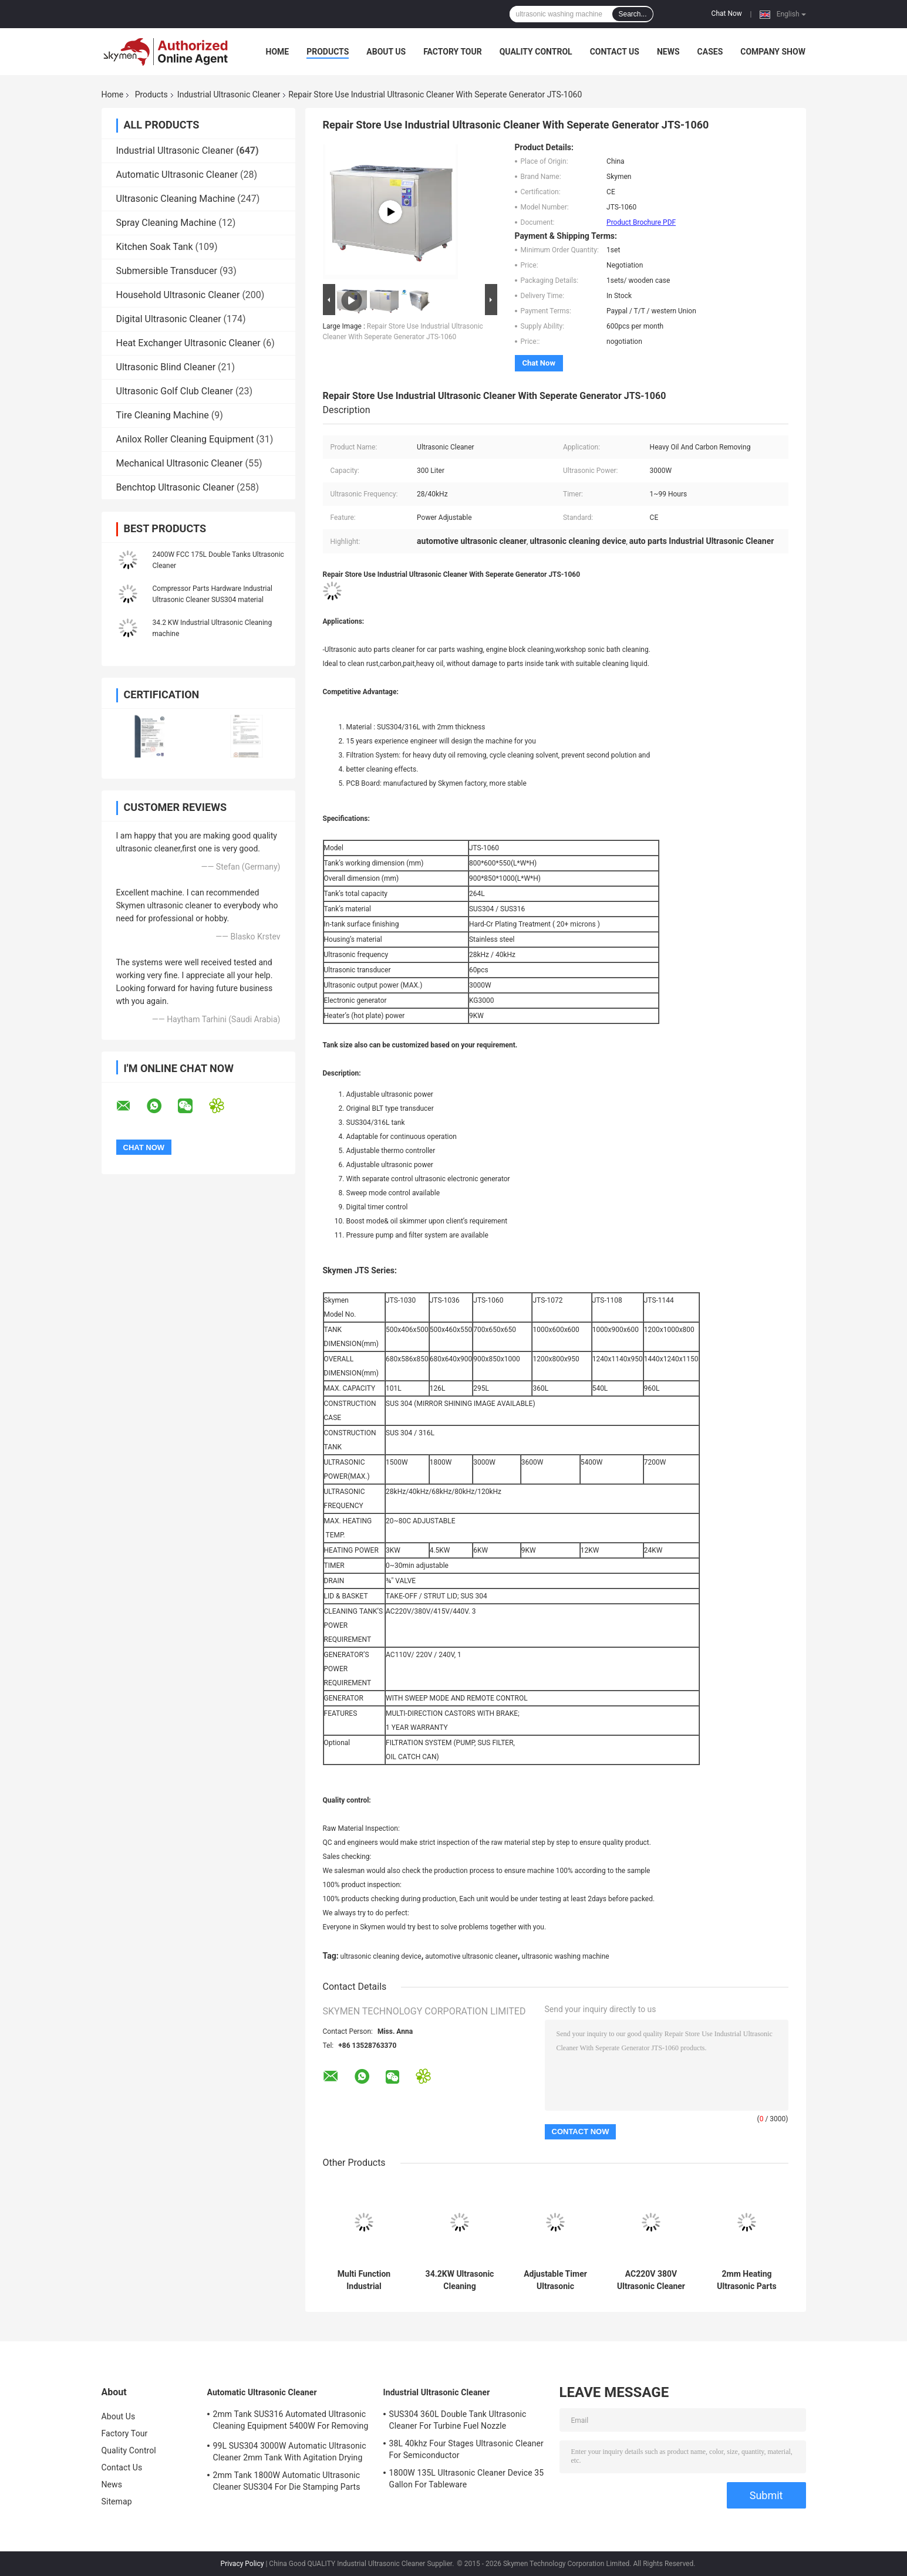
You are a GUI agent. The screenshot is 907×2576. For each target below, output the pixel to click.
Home (277, 51)
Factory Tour (452, 51)
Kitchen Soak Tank (154, 246)
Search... (632, 14)
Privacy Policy (242, 2564)
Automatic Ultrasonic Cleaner (177, 174)
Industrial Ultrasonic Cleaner (228, 94)
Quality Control (536, 51)
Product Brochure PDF (641, 222)
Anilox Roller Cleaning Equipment (185, 439)
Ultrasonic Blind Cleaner (166, 367)
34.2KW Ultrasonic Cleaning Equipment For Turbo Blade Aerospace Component (460, 2280)
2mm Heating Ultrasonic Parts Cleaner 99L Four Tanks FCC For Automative (746, 2280)
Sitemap (117, 2501)
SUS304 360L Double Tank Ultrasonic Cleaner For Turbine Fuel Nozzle (458, 2419)
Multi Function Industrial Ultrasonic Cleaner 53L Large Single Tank (364, 2280)
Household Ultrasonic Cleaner (178, 294)
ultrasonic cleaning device (381, 1956)
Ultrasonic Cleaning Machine (175, 198)
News (668, 51)
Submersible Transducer (166, 270)
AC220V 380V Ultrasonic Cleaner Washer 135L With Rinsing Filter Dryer (651, 2280)
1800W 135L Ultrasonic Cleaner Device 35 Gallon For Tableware (466, 2478)
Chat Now (727, 13)
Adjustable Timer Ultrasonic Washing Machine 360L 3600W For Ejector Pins (555, 2280)
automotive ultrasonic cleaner (471, 1956)
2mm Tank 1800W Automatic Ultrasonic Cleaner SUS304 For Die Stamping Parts (286, 2481)
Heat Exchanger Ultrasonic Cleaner (188, 343)
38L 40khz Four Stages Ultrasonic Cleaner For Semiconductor (466, 2449)
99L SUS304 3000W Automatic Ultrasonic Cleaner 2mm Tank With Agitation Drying (289, 2451)
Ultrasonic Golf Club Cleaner (175, 391)
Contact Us (614, 51)
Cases (710, 51)
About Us (386, 51)
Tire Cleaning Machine (162, 415)
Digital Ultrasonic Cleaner (168, 318)
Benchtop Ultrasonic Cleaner (175, 487)
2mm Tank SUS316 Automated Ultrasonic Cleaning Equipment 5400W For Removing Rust (291, 2421)
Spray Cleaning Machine (166, 222)
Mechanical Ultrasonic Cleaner (179, 463)
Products (327, 51)
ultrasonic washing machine (565, 1956)
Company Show (772, 51)
